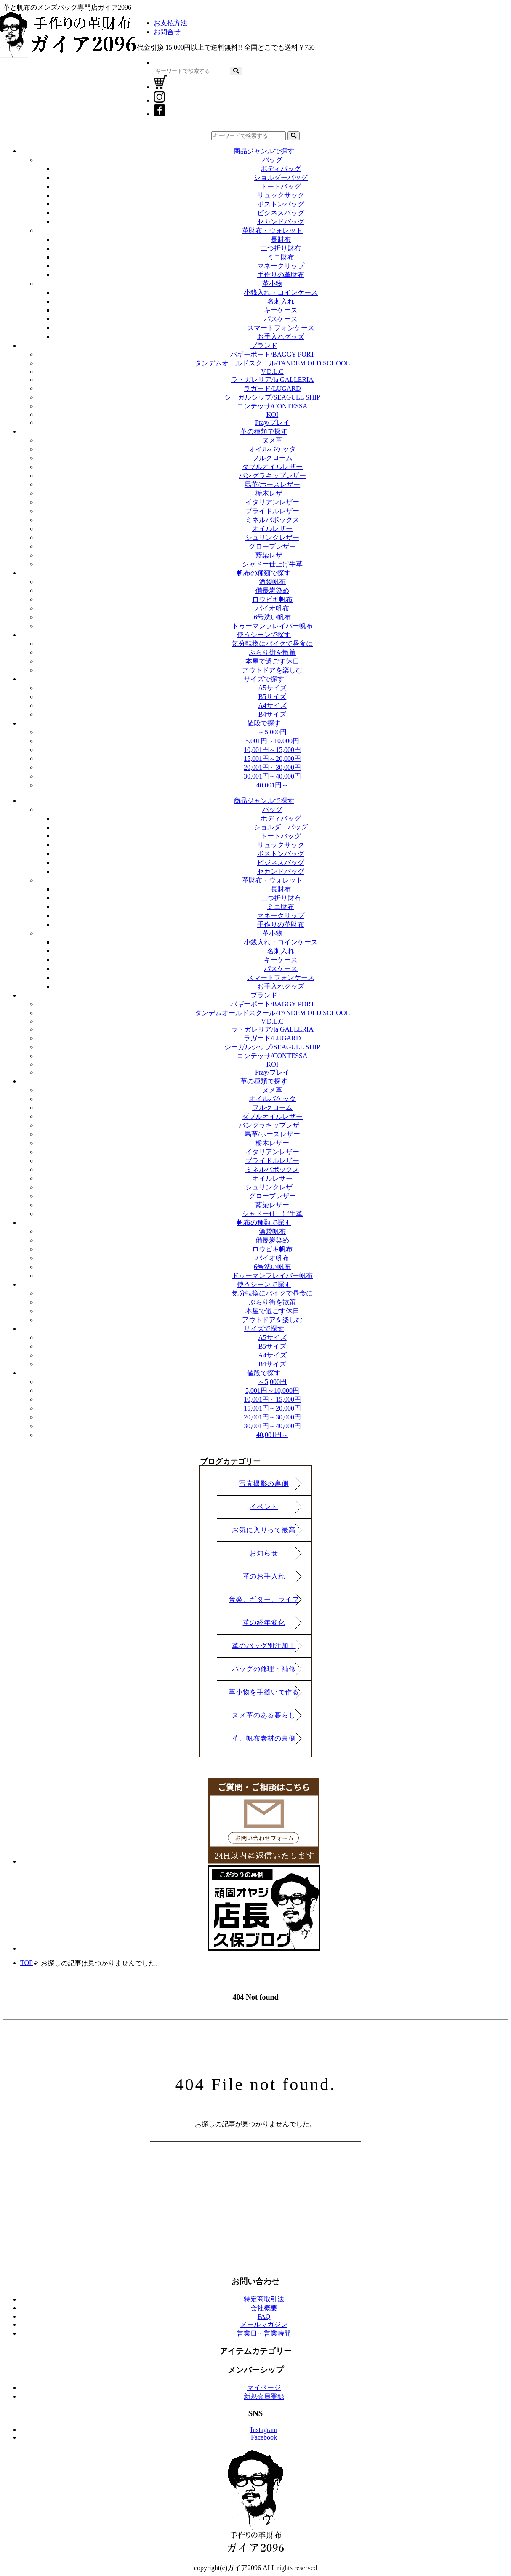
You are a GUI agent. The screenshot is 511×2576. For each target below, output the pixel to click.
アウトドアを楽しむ (272, 670)
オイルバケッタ (272, 449)
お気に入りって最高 (263, 1529)
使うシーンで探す (264, 634)
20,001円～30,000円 (272, 767)
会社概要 (263, 2308)
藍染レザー (272, 555)
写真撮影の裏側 (264, 1483)
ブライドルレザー (272, 511)
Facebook (264, 2437)
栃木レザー (272, 493)
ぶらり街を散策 (272, 652)
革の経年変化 (264, 1622)
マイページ (264, 2387)
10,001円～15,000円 (272, 749)
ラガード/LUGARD (272, 388)
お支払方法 (170, 23)
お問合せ (167, 31)
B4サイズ (272, 714)
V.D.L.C (272, 371)
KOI (272, 414)
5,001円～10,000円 (272, 740)
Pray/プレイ (272, 422)
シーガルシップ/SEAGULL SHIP (272, 397)
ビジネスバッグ (280, 212)
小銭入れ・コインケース (281, 292)
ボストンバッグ (280, 204)
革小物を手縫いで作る (264, 1692)
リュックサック (280, 195)
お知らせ (264, 1553)
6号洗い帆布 (272, 617)
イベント (264, 1506)
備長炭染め (272, 590)
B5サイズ (272, 696)
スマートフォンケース (280, 327)
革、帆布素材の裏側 (263, 1738)
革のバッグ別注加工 (263, 1645)
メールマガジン (263, 2324)
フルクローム (272, 457)
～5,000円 (272, 732)
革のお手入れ (264, 1576)
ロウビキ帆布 (272, 599)
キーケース (281, 310)
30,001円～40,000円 (272, 776)
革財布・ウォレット (272, 230)
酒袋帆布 (272, 581)
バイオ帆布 (272, 608)
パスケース (281, 319)
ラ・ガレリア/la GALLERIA (272, 379)
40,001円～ (272, 785)
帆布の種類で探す (264, 572)
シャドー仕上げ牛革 (272, 564)
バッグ (272, 159)
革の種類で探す (263, 431)
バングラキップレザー (272, 475)
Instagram (263, 2429)
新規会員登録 (264, 2396)
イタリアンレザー (272, 502)
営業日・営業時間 (264, 2333)
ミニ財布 (280, 257)
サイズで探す (264, 679)
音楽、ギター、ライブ (264, 1599)
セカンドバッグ (280, 221)
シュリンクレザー (272, 537)
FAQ (264, 2316)
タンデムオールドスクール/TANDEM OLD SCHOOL (272, 363)
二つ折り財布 (281, 248)
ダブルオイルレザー (272, 466)
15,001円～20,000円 (272, 758)
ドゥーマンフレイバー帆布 (272, 625)
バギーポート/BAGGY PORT (272, 354)
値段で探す (264, 723)
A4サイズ (272, 705)
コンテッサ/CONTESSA (272, 406)
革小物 (272, 283)
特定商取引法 (264, 2299)
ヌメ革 (272, 440)
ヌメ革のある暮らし (263, 1715)
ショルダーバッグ (281, 177)
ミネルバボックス (272, 519)
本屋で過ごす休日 (272, 661)
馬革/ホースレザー (272, 484)
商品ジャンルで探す (264, 151)
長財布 (281, 239)
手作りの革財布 (280, 274)
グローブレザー (272, 546)
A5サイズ (272, 687)
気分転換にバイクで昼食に (272, 643)
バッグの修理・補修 (263, 1668)
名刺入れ (280, 301)
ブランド (263, 345)
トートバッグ (281, 186)
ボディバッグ (281, 168)
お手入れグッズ (280, 336)
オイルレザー (272, 528)
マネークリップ (280, 265)
